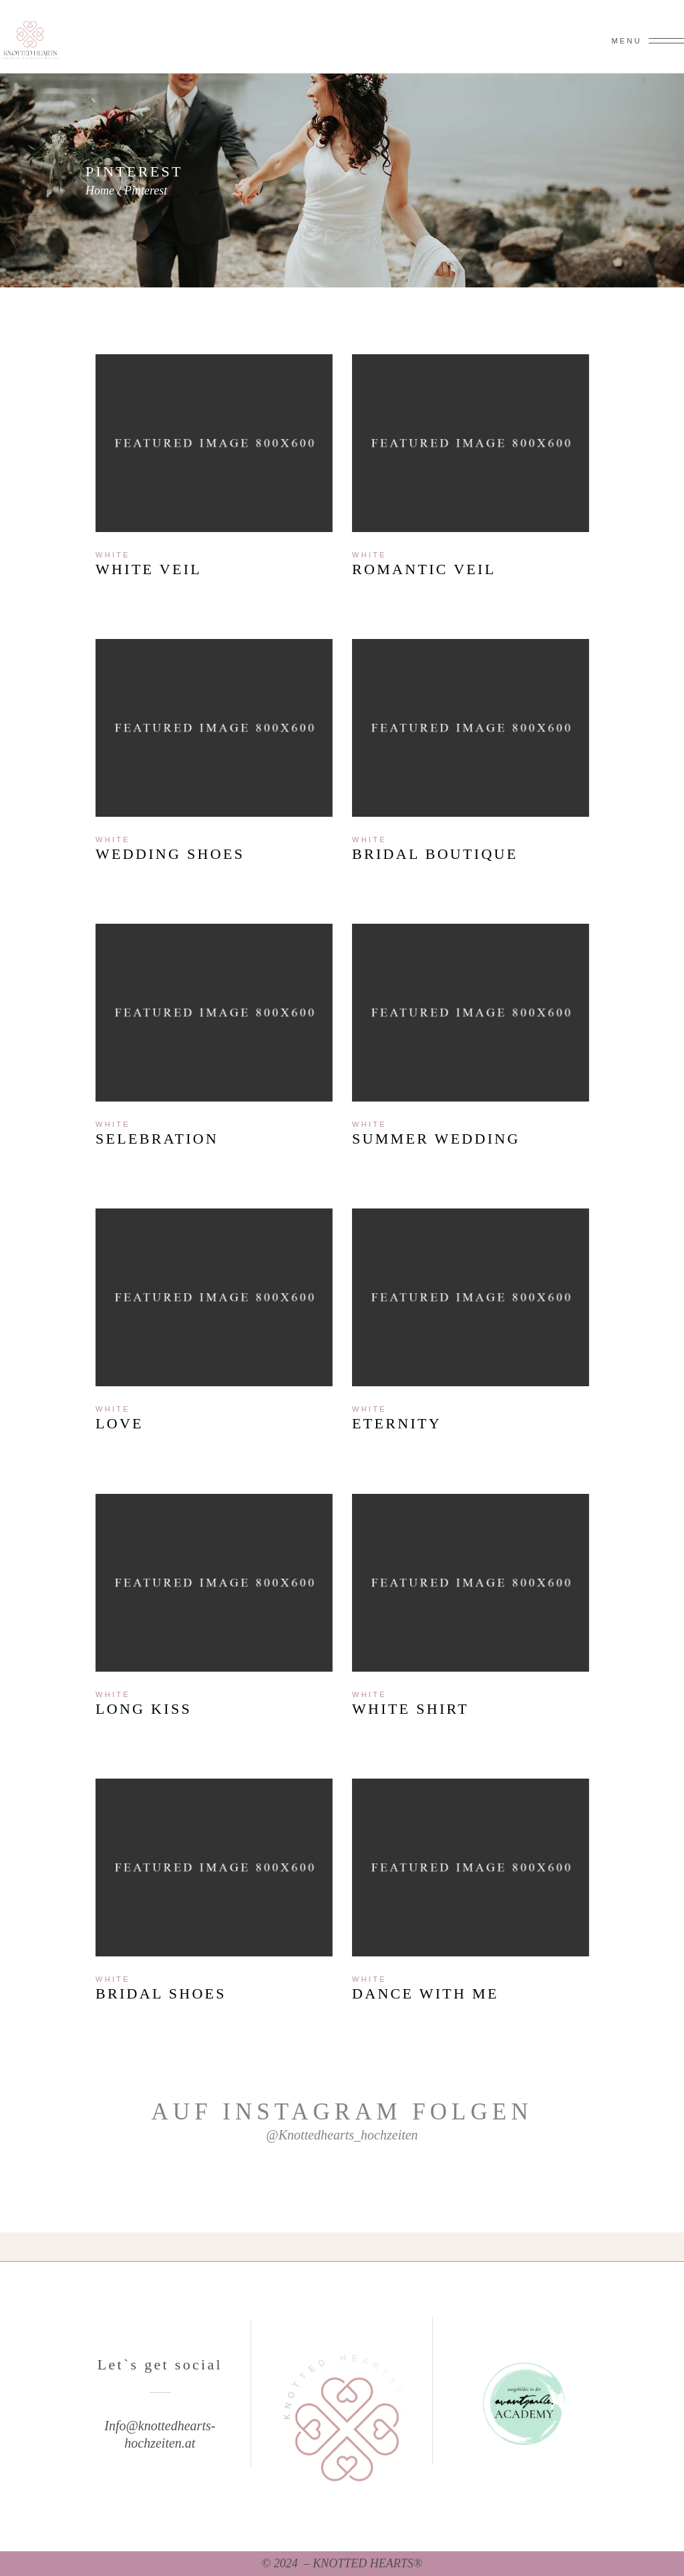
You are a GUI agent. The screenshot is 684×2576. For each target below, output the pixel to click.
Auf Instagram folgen (342, 2112)
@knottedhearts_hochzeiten (341, 2135)
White (113, 555)
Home (100, 190)
